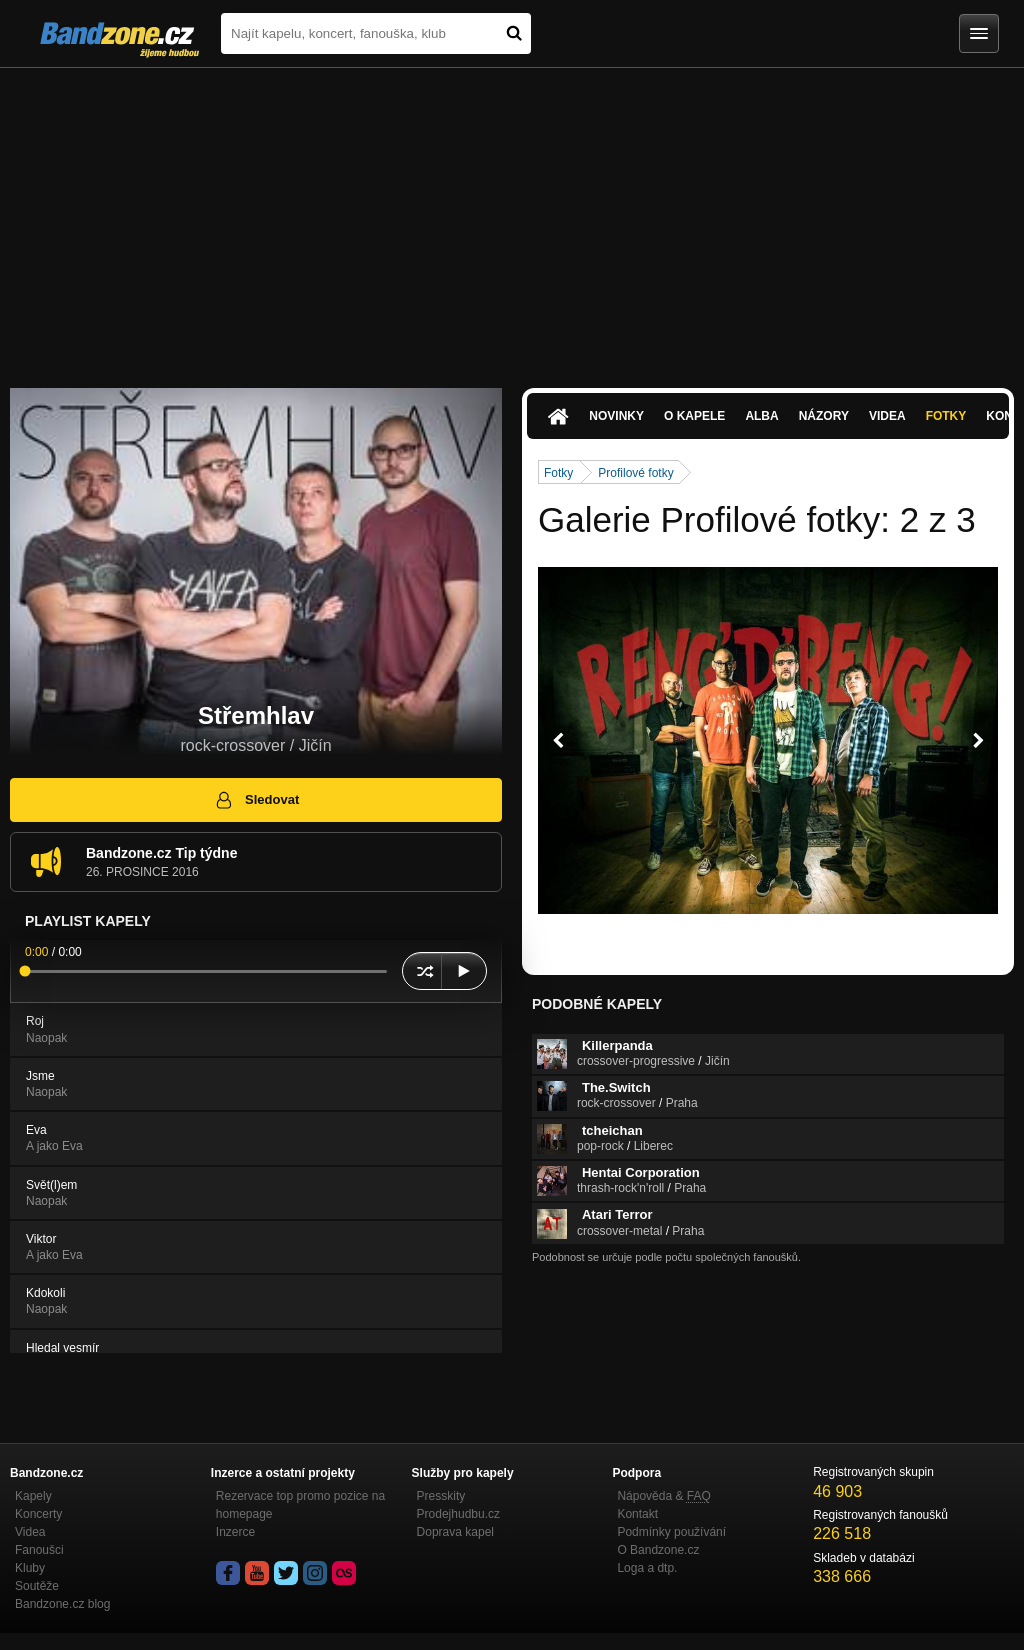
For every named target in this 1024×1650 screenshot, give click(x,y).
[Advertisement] (512, 218)
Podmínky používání (671, 1532)
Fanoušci (39, 1550)
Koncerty (38, 1514)
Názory (824, 416)
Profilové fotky (635, 473)
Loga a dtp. (647, 1568)
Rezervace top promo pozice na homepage (300, 1505)
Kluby (30, 1568)
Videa (887, 416)
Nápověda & (663, 1496)
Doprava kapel (455, 1532)
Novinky (616, 416)
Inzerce (235, 1532)
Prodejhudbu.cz (458, 1514)
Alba (761, 416)
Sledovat (256, 800)
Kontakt (637, 1514)
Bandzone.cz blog (62, 1604)
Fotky (946, 416)
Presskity (441, 1496)
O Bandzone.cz (658, 1550)
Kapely (33, 1496)
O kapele (694, 416)
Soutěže (37, 1586)
